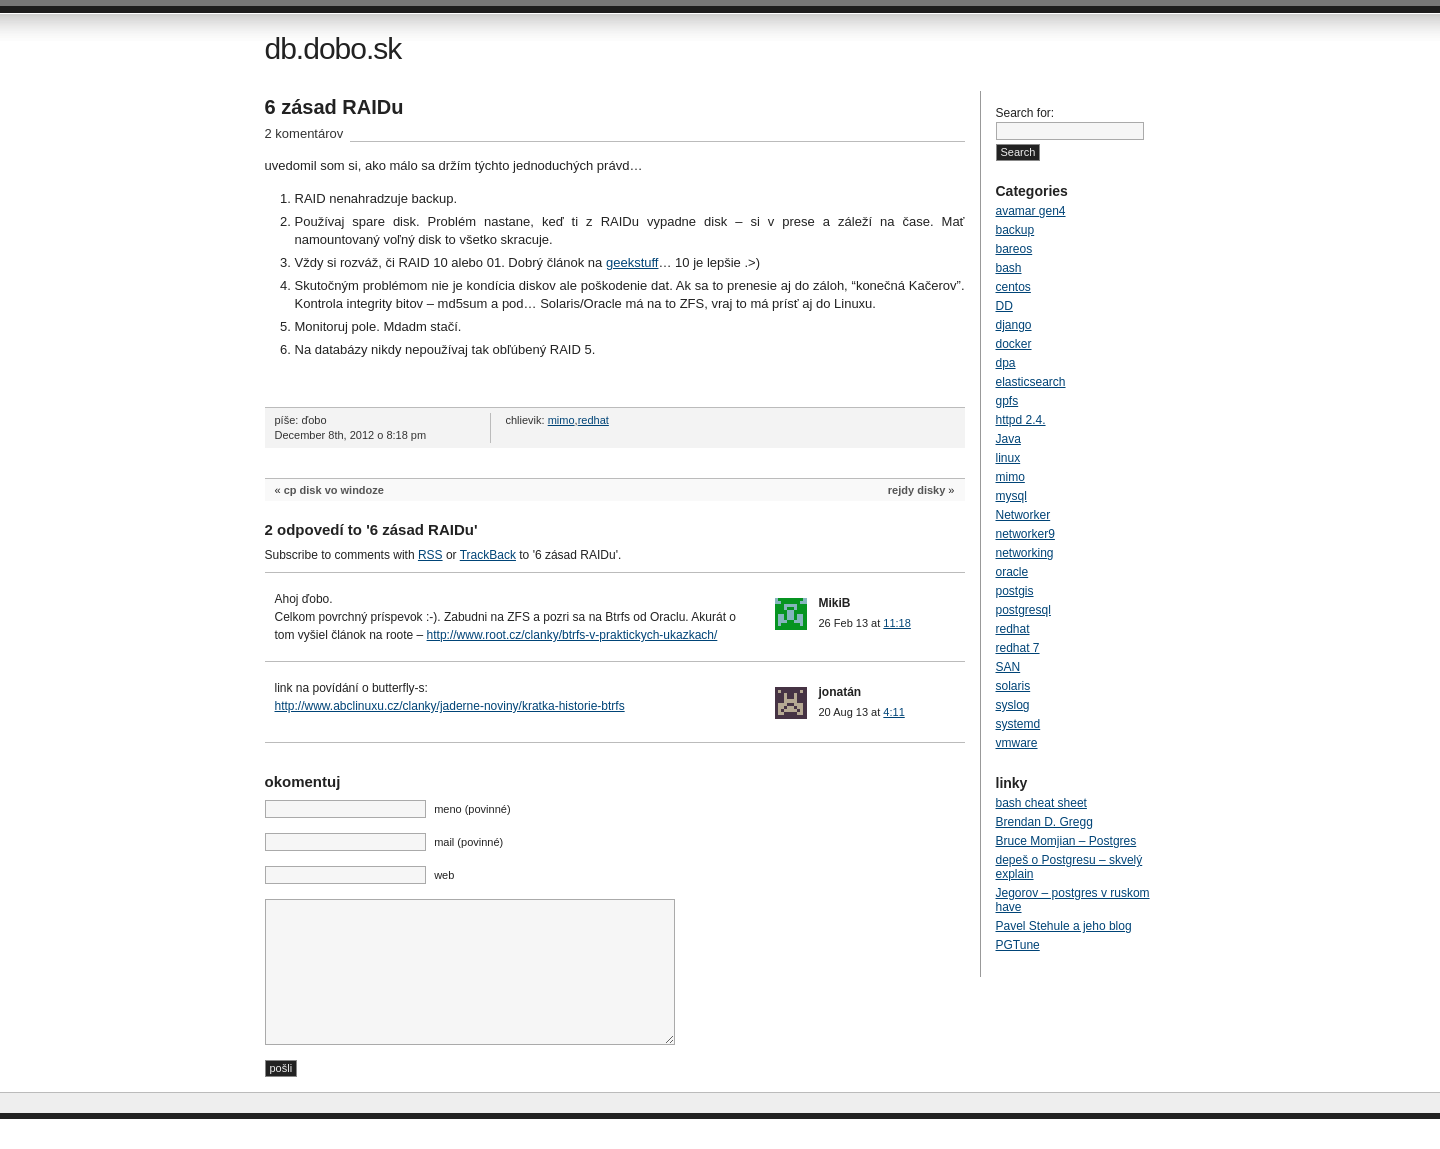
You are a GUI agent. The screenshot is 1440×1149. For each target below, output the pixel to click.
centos (1013, 287)
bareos (1014, 249)
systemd (1018, 724)
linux (1008, 458)
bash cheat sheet (1041, 803)
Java (1008, 439)
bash (1009, 268)
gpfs (1007, 401)
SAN (1008, 667)
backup (1015, 230)
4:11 (893, 712)
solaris (1013, 686)
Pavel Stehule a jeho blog (1064, 926)
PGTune (1018, 945)
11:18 (897, 623)
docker (1014, 344)
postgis (1015, 591)
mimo (561, 420)
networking (1025, 553)
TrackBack (488, 555)
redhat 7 (1018, 648)
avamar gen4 (1031, 211)
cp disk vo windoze (334, 490)
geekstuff (632, 262)
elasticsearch (1031, 382)
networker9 (1025, 534)
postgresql (1023, 610)
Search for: (1025, 113)
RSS (430, 555)
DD (1004, 306)
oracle (1012, 572)
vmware (1017, 743)
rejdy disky (916, 490)
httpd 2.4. (1021, 420)
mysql (1011, 496)
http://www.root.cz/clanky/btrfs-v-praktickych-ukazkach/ (572, 635)
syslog (1013, 705)
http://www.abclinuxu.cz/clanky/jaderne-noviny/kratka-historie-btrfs (450, 706)
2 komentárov (304, 133)
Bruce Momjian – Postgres (1066, 841)
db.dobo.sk (333, 48)
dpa (1006, 363)
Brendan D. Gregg (1044, 822)
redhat (593, 420)
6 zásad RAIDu (334, 107)
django (1014, 325)
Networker (1023, 515)
